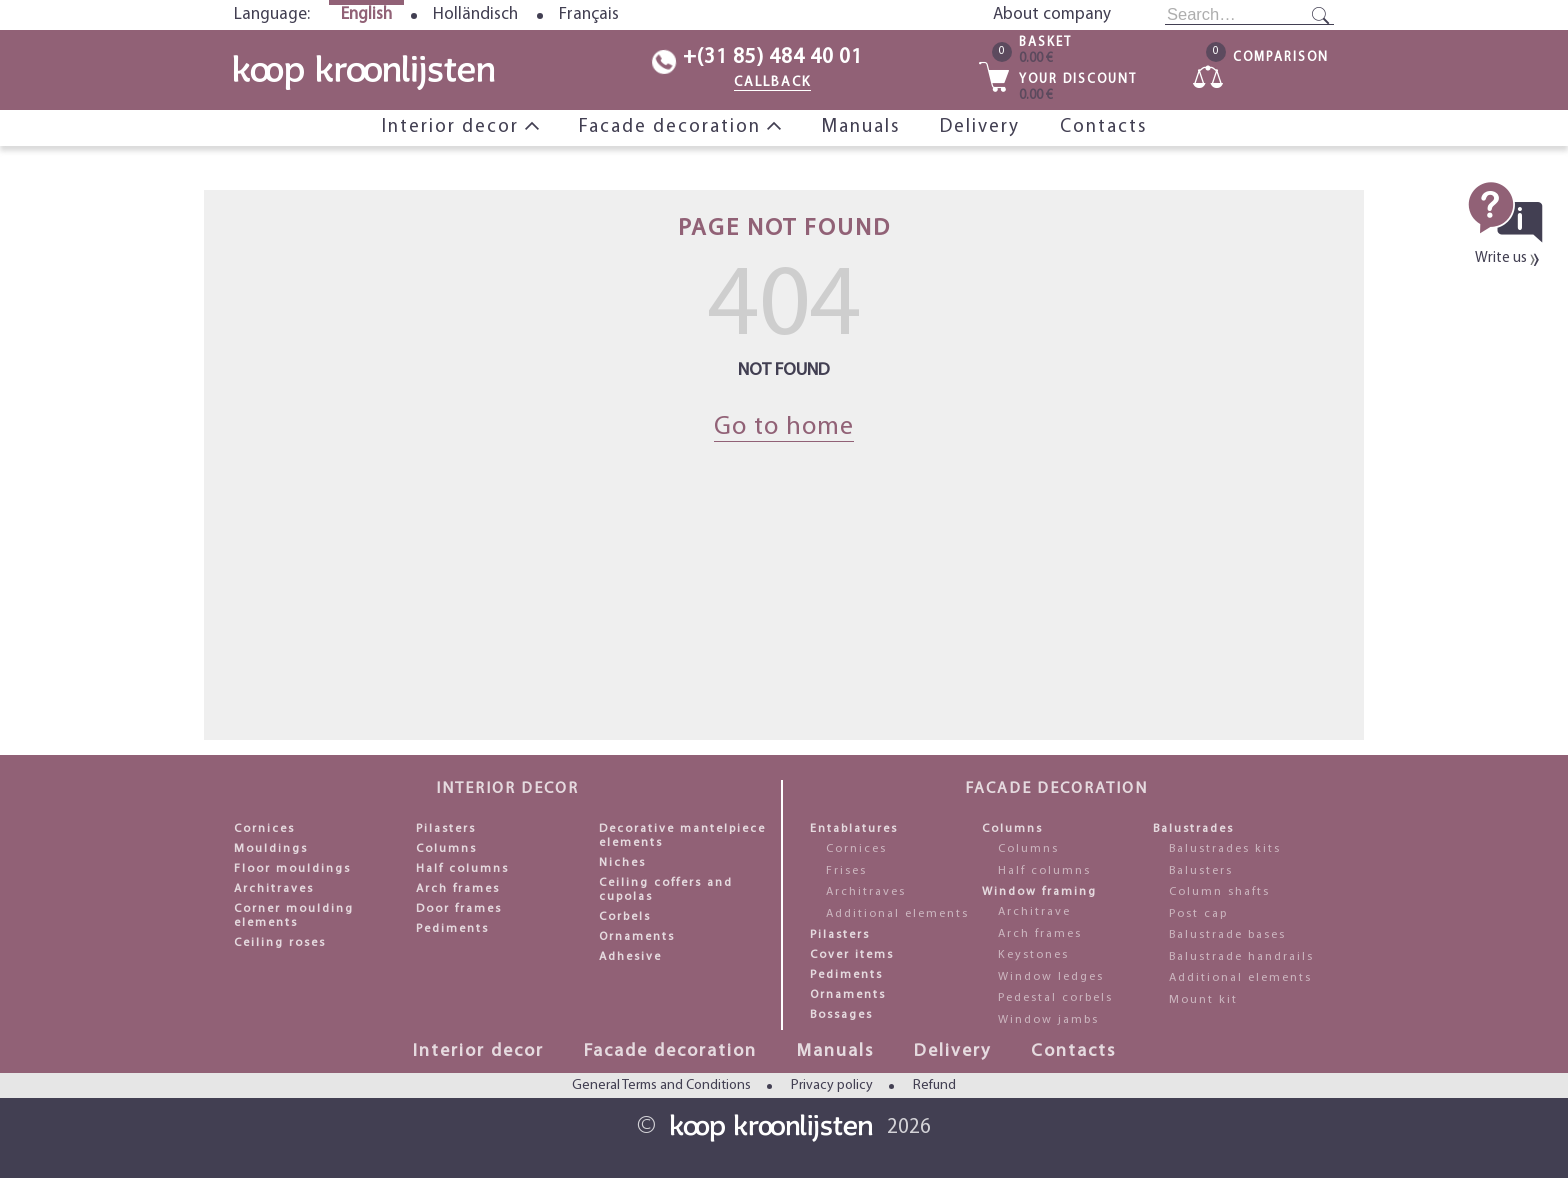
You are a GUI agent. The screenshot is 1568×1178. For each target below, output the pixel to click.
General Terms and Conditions (661, 1085)
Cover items (852, 955)
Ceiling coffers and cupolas (666, 890)
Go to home (784, 427)
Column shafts (1219, 892)
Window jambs (1048, 1020)
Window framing (1039, 892)
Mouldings (271, 849)
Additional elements (897, 914)
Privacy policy (832, 1085)
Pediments (452, 929)
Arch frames (458, 889)
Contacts (1103, 127)
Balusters (1201, 871)
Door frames (459, 909)
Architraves (274, 889)
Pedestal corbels (1055, 998)
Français (589, 14)
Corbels (625, 917)
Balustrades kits (1225, 849)
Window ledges (1051, 977)
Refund (934, 1085)
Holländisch (475, 14)
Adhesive (630, 957)
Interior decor (453, 127)
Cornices (264, 829)
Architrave (1034, 912)
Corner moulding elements (294, 916)
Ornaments (637, 937)
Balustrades (1193, 829)
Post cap (1198, 914)
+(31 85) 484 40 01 (773, 57)
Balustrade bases (1227, 935)
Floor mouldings (292, 869)
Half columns (462, 869)
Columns (446, 849)
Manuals (860, 127)
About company (1052, 14)
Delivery (980, 127)
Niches (622, 863)
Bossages (841, 1015)
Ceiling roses (280, 943)
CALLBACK (772, 82)
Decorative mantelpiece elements (682, 836)
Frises (846, 871)
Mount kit (1203, 1000)
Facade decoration (673, 127)
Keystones (1033, 955)
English (366, 14)
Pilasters (446, 829)
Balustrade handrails (1241, 957)
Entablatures (854, 829)
